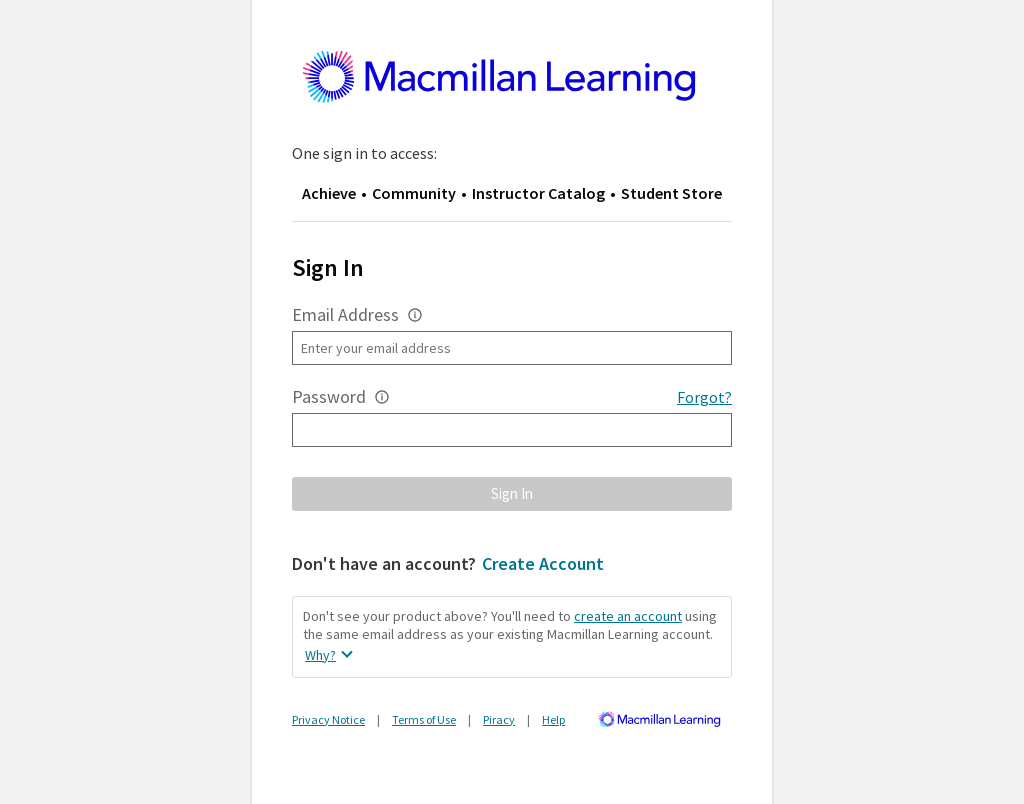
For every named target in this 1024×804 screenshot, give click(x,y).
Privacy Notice (328, 719)
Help (553, 719)
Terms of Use (424, 719)
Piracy (499, 719)
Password (329, 396)
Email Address (345, 314)
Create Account (543, 563)
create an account (628, 616)
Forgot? (704, 397)
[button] (415, 315)
